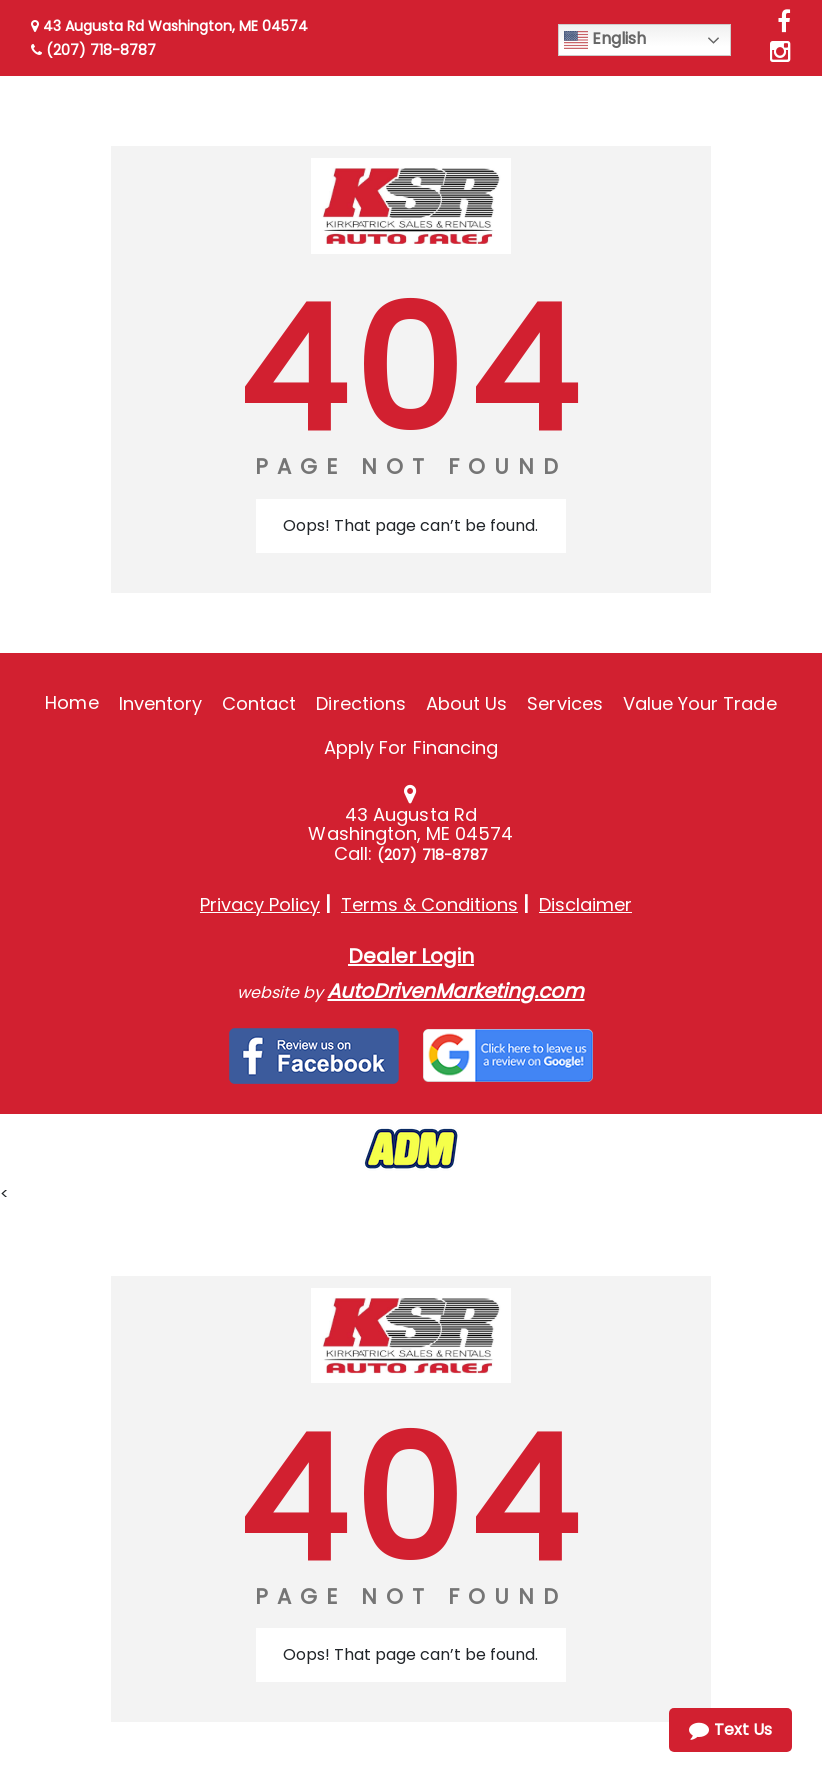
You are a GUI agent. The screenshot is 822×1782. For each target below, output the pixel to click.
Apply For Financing (411, 747)
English (605, 39)
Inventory (160, 703)
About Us (466, 703)
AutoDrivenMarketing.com (455, 991)
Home (71, 702)
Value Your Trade (700, 703)
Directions (361, 703)
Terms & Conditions (429, 904)
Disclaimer (585, 904)
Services (564, 703)
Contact (259, 703)
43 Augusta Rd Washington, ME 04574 (169, 26)
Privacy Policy (260, 904)
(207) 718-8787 (93, 50)
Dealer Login (411, 956)
